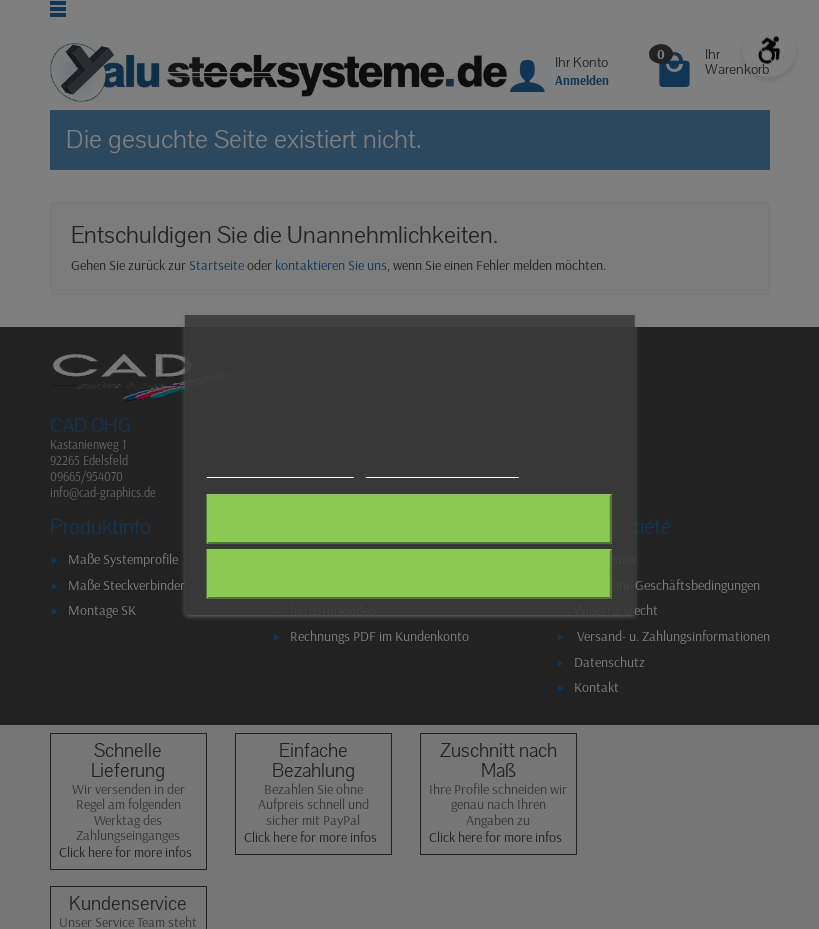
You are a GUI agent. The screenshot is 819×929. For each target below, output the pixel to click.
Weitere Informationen (280, 468)
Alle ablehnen (409, 519)
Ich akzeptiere (409, 574)
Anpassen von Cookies (441, 468)
